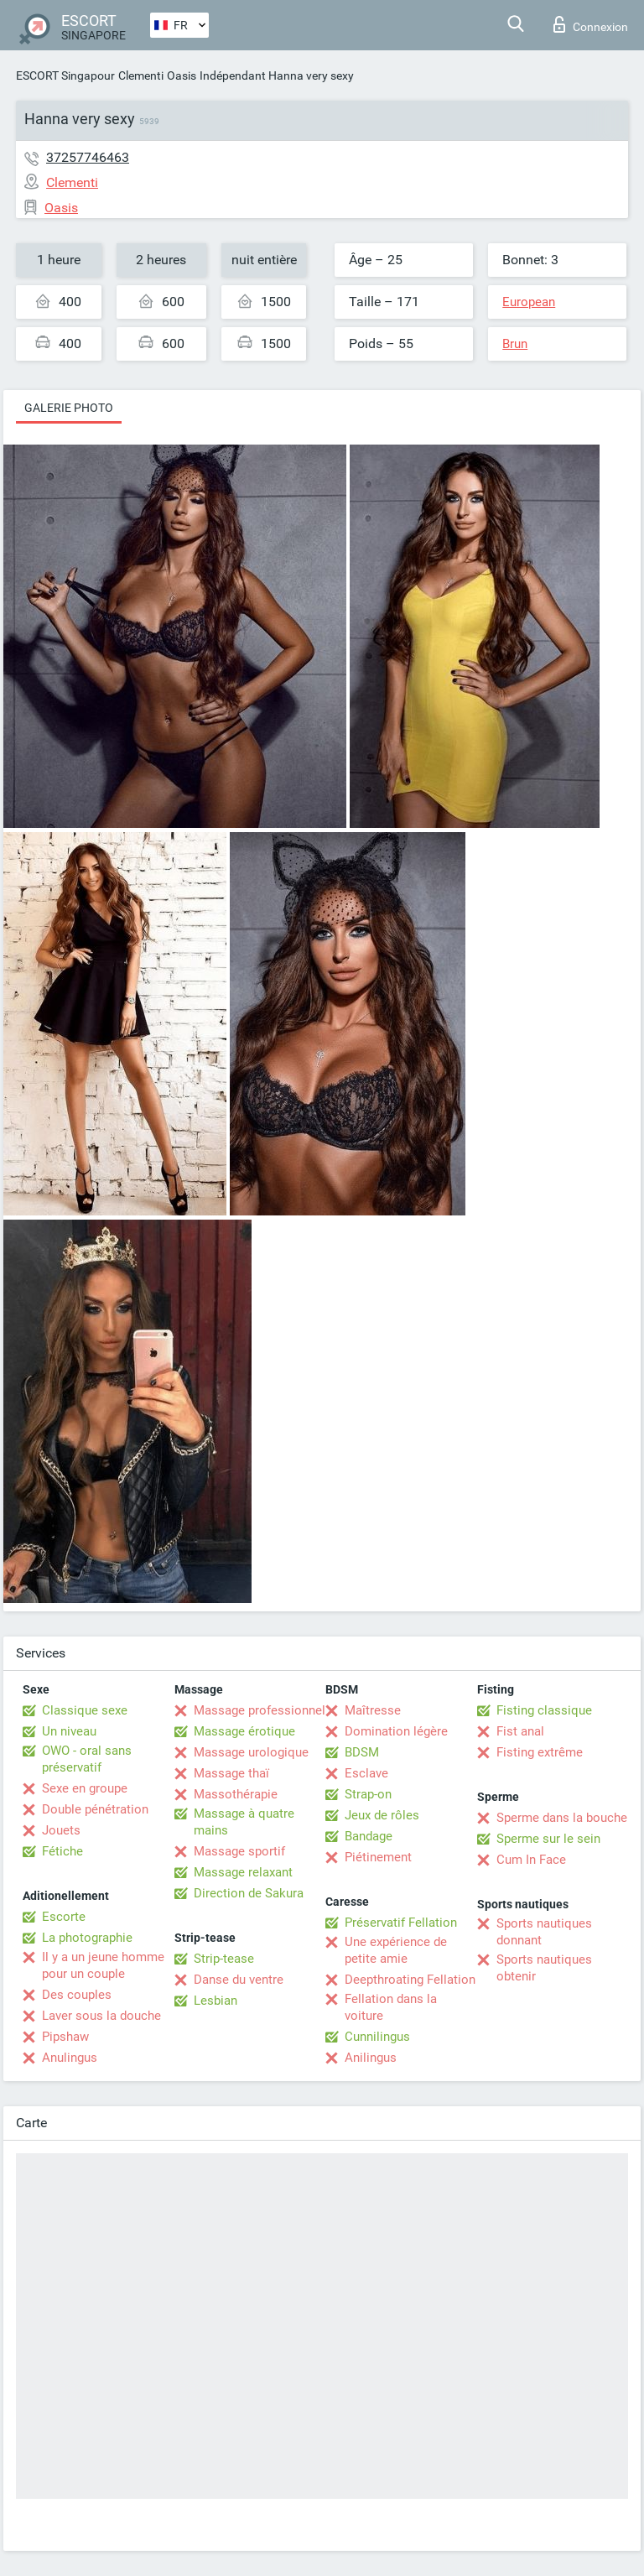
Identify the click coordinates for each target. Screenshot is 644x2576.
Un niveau (69, 1731)
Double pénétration (95, 1809)
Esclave (366, 1773)
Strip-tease (224, 1958)
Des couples (77, 1994)
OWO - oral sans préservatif (87, 1759)
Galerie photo (68, 407)
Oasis (181, 75)
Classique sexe (84, 1710)
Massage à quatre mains (244, 1822)
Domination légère (396, 1731)
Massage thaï (231, 1773)
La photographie (87, 1937)
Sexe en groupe (84, 1788)
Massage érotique (244, 1731)
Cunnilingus (377, 2036)
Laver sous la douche (101, 2015)
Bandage (368, 1836)
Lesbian (215, 2000)
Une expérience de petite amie (396, 1950)
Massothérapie (236, 1794)
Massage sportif (239, 1851)
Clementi (141, 75)
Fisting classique (544, 1710)
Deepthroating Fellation (410, 1979)
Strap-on (368, 1794)
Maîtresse (373, 1710)
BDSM (362, 1752)
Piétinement (378, 1857)
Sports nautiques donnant (544, 1932)
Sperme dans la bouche (561, 1817)
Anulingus (69, 2057)
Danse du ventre (238, 1979)
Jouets (61, 1830)
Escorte (64, 1916)
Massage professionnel (259, 1710)
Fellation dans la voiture (391, 2007)
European (528, 302)
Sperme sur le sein (548, 1838)
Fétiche (62, 1851)
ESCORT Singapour (65, 75)
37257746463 (87, 157)
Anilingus (371, 2057)
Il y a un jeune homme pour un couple (103, 1965)
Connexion (590, 24)
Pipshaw (65, 2036)
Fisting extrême (539, 1752)
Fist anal (520, 1731)
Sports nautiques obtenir (544, 1968)
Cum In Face (531, 1859)
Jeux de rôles (382, 1815)
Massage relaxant (243, 1872)
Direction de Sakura (249, 1893)
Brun (514, 343)
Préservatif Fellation (401, 1922)
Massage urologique (251, 1752)
